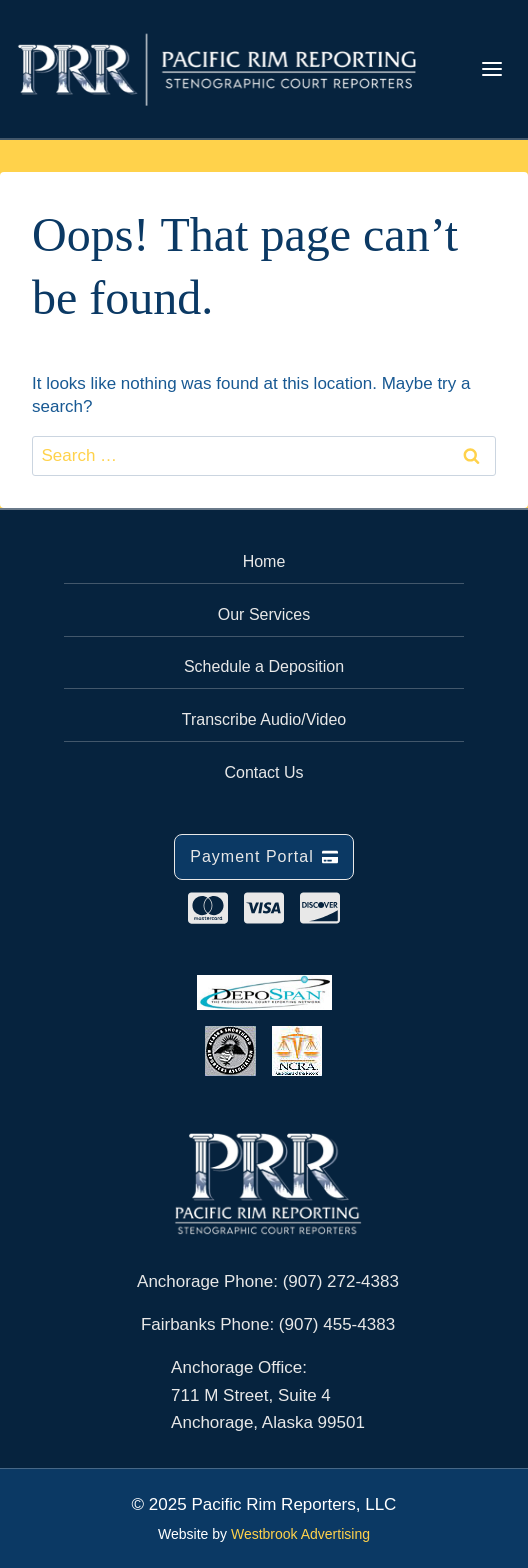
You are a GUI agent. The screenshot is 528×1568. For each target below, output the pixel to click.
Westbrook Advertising (300, 1534)
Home (264, 561)
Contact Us (263, 772)
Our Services (264, 614)
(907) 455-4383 (337, 1324)
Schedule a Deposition (264, 666)
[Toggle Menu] (492, 69)
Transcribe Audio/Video (264, 719)
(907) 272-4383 (341, 1281)
